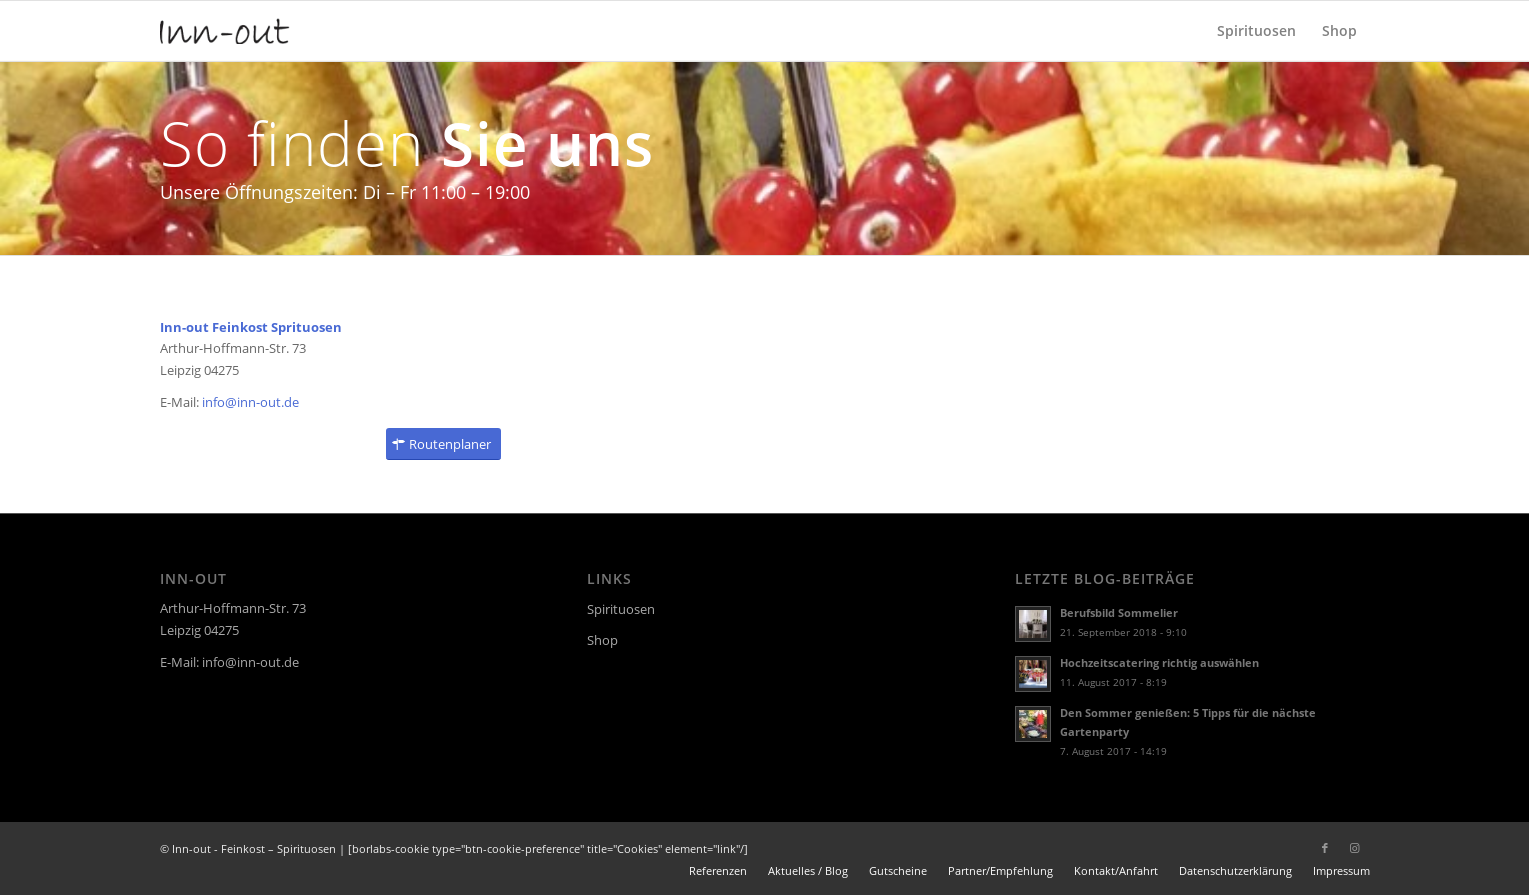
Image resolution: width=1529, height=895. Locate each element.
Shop (602, 640)
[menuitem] (1256, 31)
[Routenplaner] (443, 444)
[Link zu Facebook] (1325, 848)
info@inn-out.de (250, 402)
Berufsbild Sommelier (1119, 612)
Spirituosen (621, 609)
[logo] (225, 31)
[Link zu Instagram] (1355, 848)
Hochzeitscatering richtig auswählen (1159, 662)
